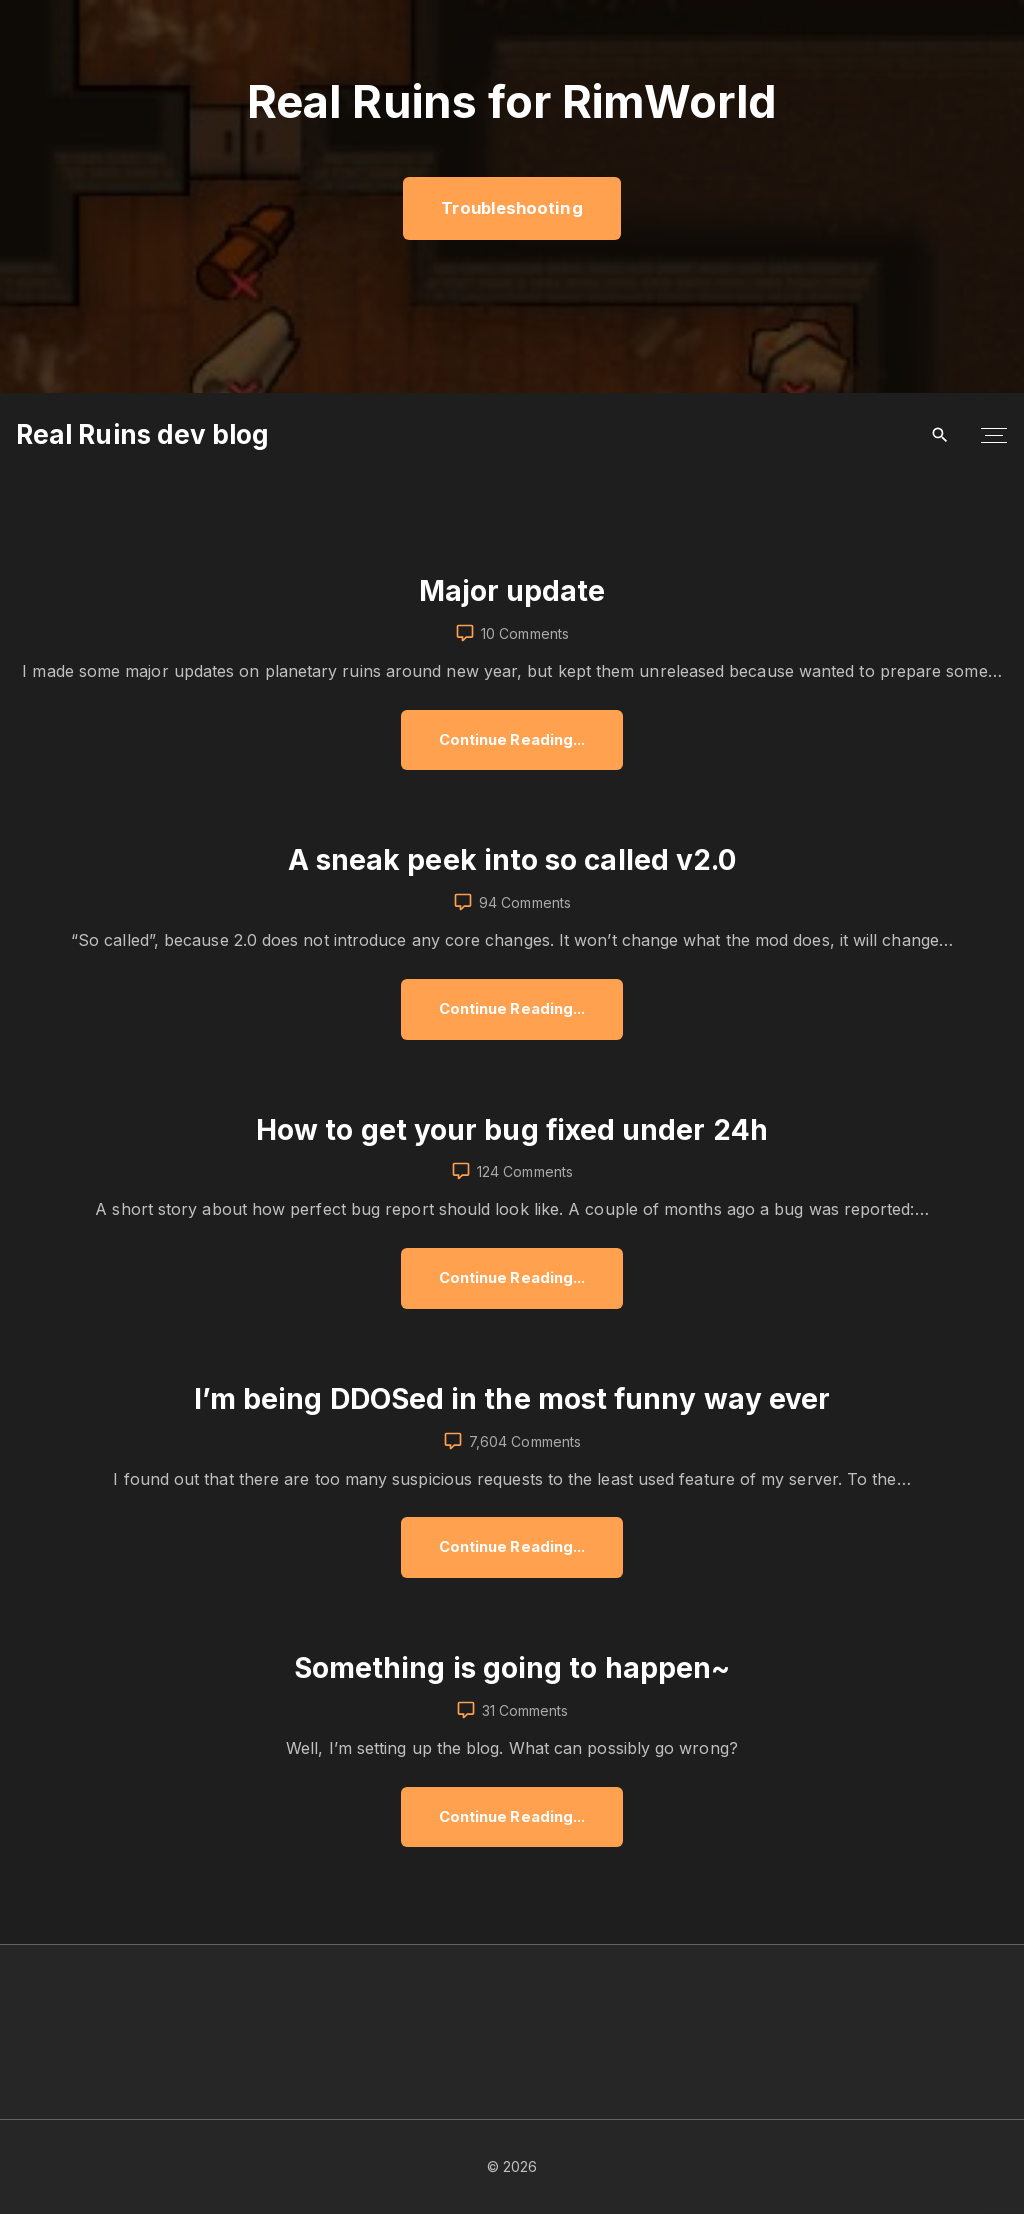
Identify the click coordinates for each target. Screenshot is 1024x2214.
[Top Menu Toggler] (994, 435)
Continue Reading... (519, 750)
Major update (512, 591)
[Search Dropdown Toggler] (940, 435)
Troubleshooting (511, 208)
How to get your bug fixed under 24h (512, 1130)
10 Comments (525, 633)
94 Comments (525, 902)
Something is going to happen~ (512, 1668)
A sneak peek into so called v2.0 (512, 860)
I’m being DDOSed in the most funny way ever (512, 1399)
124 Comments (525, 1171)
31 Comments (525, 1710)
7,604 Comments (525, 1441)
